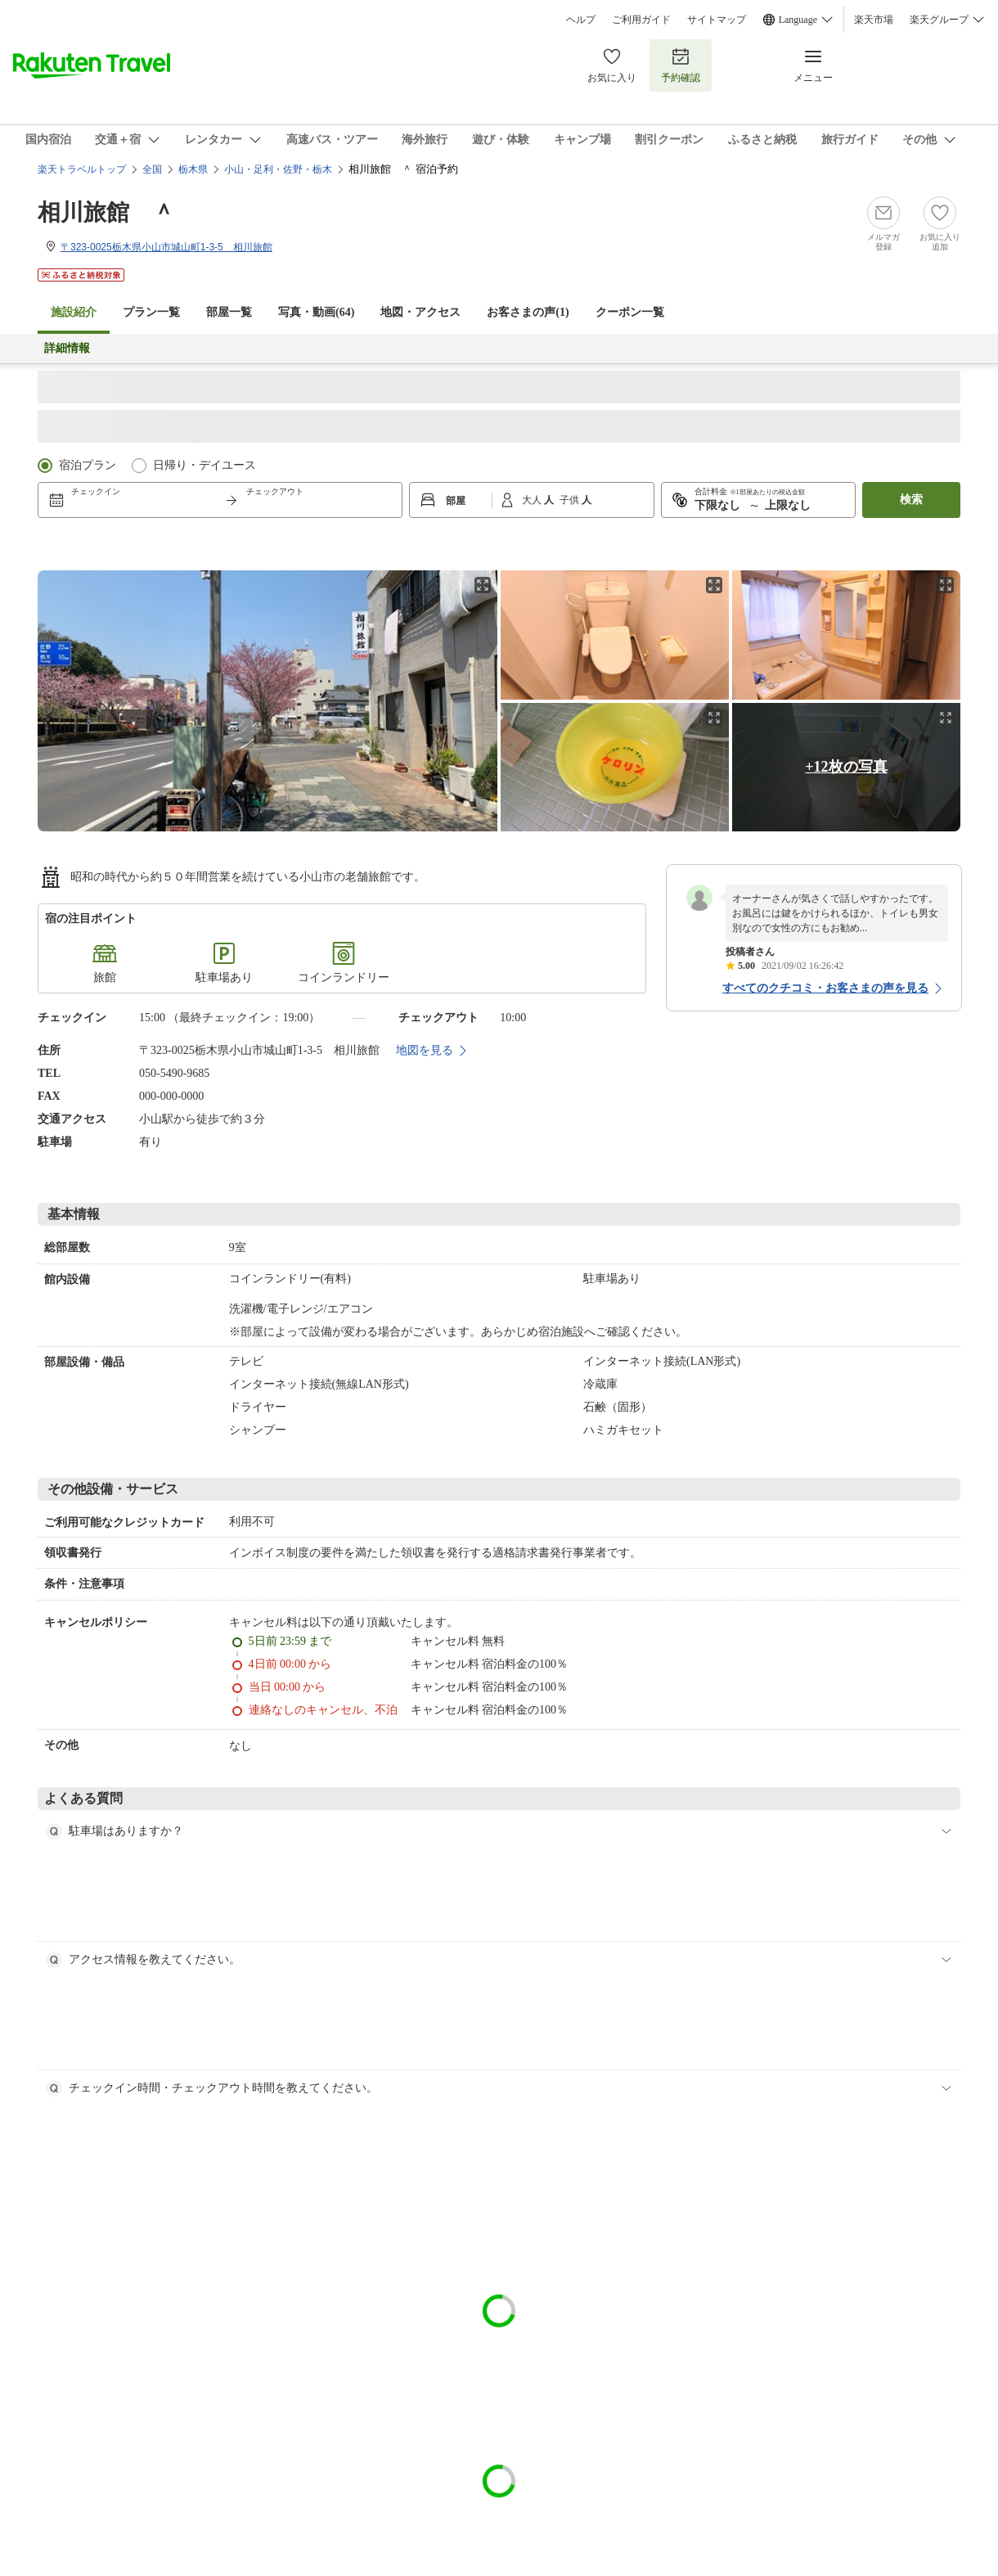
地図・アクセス (420, 312)
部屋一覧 (229, 312)
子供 (571, 500)
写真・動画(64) (316, 312)
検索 (911, 499)
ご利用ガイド (641, 19)
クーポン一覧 (630, 312)
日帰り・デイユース (204, 465)
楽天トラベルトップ (82, 169)
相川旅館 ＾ (106, 212)
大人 (533, 500)
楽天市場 (873, 19)
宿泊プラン (87, 465)
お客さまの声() (528, 312)
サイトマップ (716, 19)
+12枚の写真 (846, 767)
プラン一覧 (151, 312)
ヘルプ (581, 19)
